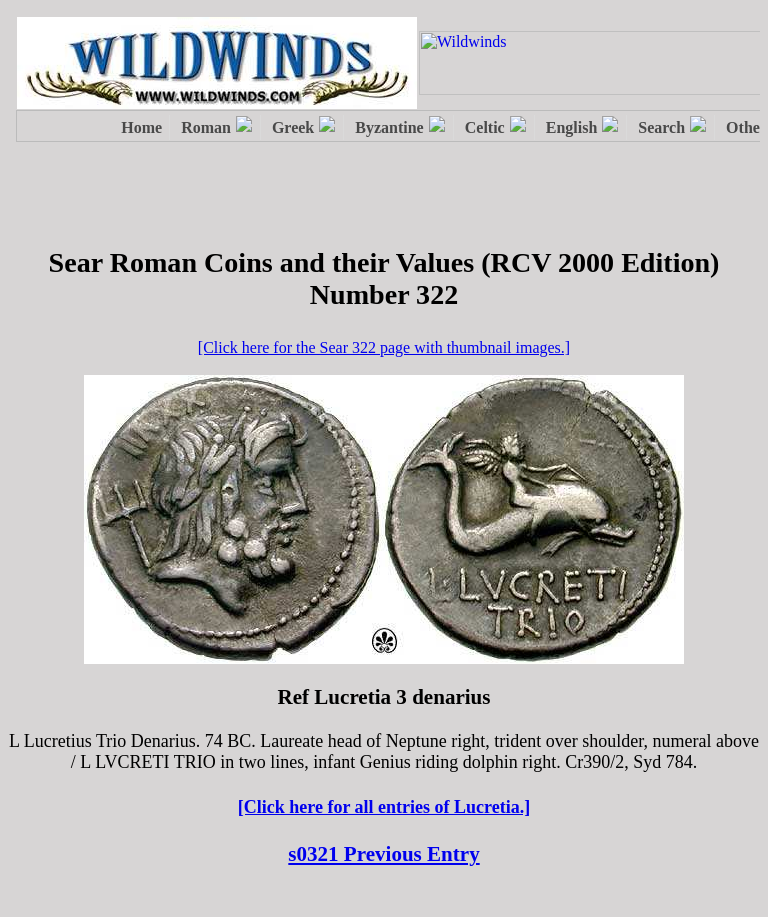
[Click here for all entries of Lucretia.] (384, 807)
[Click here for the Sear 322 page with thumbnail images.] (384, 347)
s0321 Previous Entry (383, 854)
